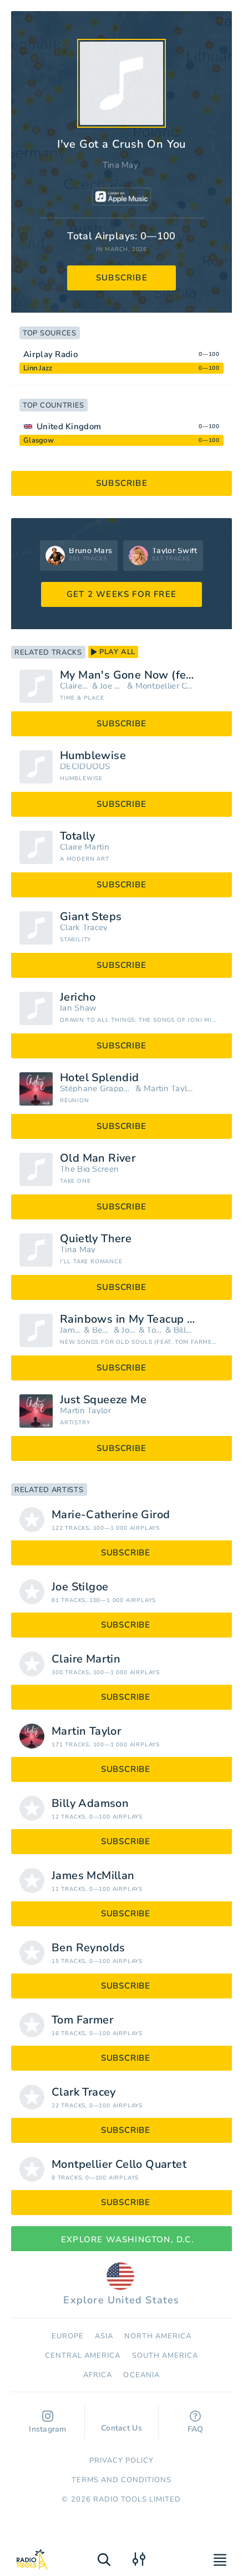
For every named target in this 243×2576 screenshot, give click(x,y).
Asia (104, 2336)
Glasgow (38, 440)
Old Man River (97, 1158)
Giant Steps (91, 916)
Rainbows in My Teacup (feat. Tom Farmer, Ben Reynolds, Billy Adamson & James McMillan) (142, 1319)
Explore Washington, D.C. (121, 2239)
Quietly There (95, 1238)
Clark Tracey (84, 928)
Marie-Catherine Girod (111, 1514)
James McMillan (71, 1330)
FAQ (196, 2422)
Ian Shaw (78, 1008)
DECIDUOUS (85, 767)
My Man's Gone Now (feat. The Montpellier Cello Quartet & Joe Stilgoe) (142, 675)
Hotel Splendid (99, 1077)
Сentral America (83, 2356)
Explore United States (121, 2284)
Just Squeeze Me (103, 1399)
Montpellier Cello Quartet (164, 686)
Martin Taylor (169, 1089)
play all (113, 652)
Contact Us (121, 2422)
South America (165, 2356)
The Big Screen (89, 1169)
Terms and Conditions (122, 2480)
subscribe (122, 277)
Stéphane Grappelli (96, 1089)
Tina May (120, 164)
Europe (68, 2336)
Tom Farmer (154, 1330)
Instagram (48, 2422)
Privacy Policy (121, 2460)
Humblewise (93, 755)
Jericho (78, 997)
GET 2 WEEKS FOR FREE (121, 594)
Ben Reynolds (102, 1330)
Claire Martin (74, 686)
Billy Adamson (184, 1330)
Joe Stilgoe (112, 686)
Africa (97, 2375)
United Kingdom (69, 426)
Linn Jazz (37, 368)
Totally (77, 836)
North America (158, 2336)
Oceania (141, 2375)
